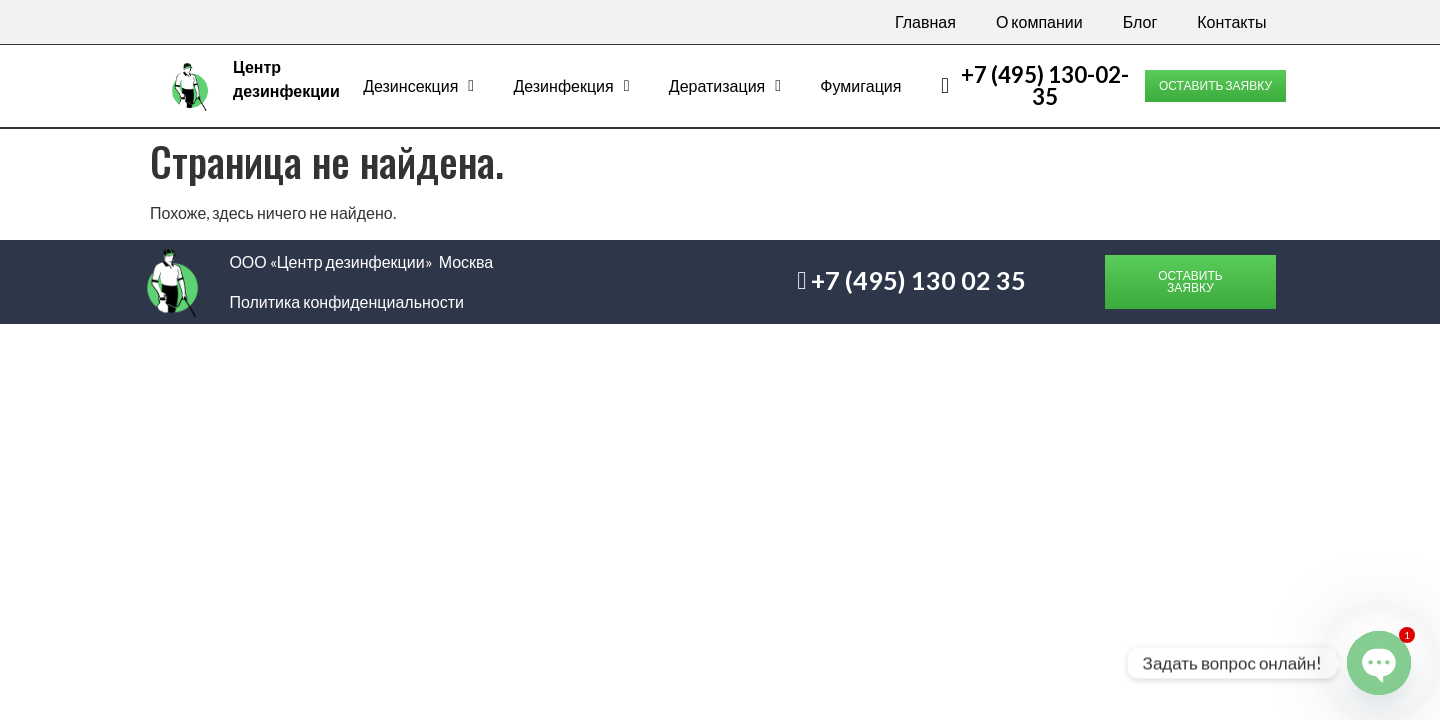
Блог (1140, 21)
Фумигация (860, 85)
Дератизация (725, 86)
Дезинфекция (571, 86)
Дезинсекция (418, 86)
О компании (1039, 21)
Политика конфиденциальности (346, 301)
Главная (925, 21)
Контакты (1231, 21)
